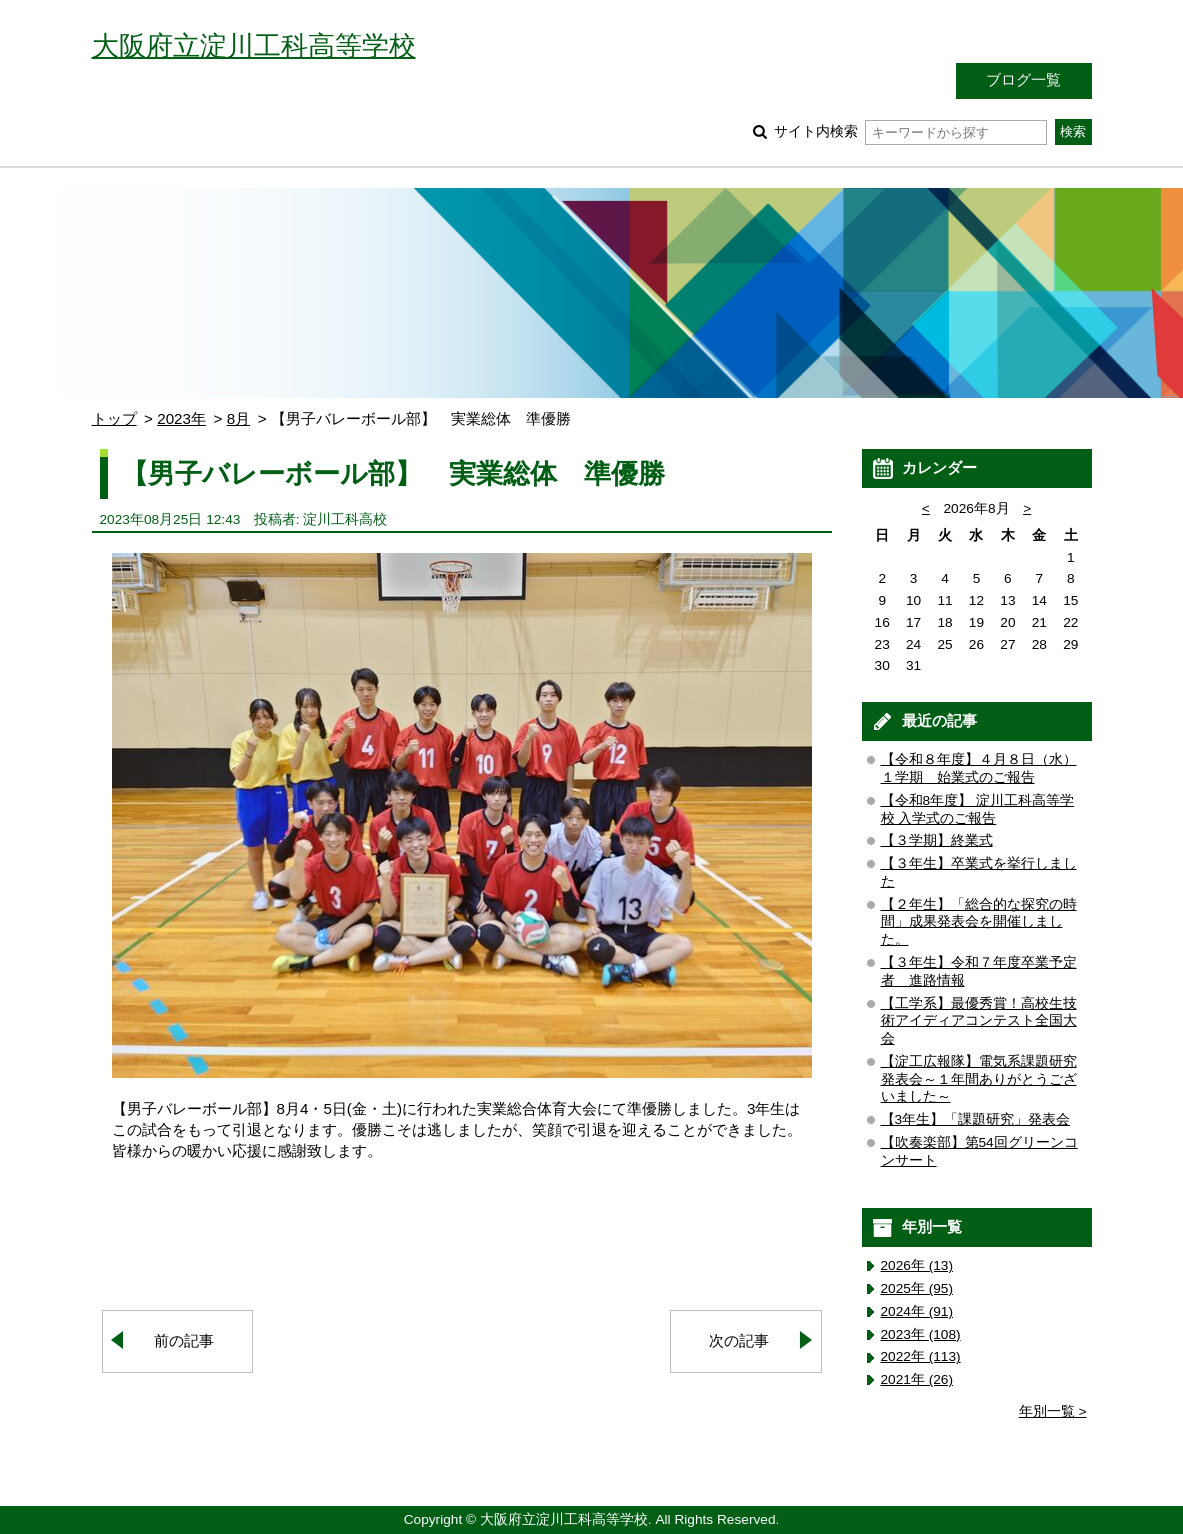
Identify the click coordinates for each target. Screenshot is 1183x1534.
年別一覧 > (1053, 1411)
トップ (114, 418)
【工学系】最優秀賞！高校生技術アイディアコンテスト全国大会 (979, 1021)
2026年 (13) (917, 1265)
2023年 (181, 418)
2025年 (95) (917, 1288)
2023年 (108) (921, 1334)
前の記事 (184, 1340)
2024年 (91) (917, 1311)
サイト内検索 (910, 131)
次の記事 (739, 1340)
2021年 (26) (917, 1379)
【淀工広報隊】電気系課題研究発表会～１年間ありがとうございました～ (979, 1079)
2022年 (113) (921, 1356)
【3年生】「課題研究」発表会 (976, 1119)
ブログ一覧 (1023, 79)
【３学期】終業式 (937, 840)
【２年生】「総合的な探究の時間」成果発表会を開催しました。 (979, 922)
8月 (238, 418)
